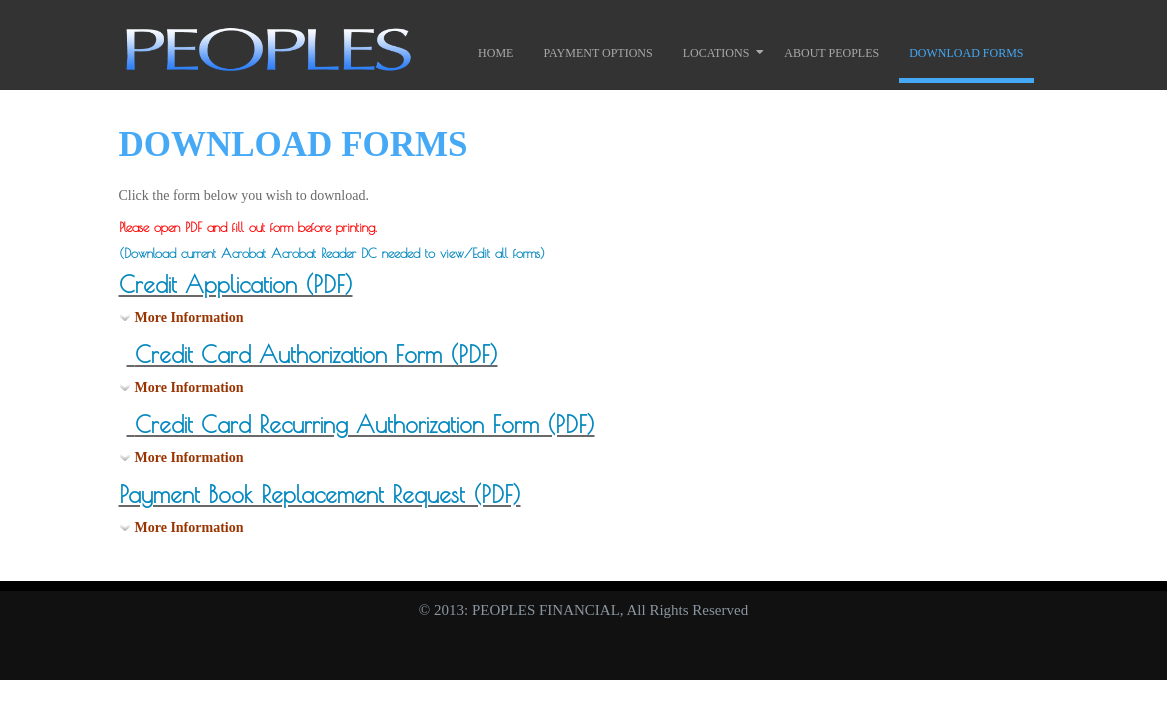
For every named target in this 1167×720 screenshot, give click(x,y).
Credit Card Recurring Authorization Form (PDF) (365, 424)
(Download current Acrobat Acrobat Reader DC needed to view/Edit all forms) (332, 253)
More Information (189, 317)
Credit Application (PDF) (236, 284)
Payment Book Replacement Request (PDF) (320, 494)
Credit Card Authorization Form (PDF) (316, 354)
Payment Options (597, 53)
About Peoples (831, 53)
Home (495, 53)
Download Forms (966, 53)
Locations (716, 53)
